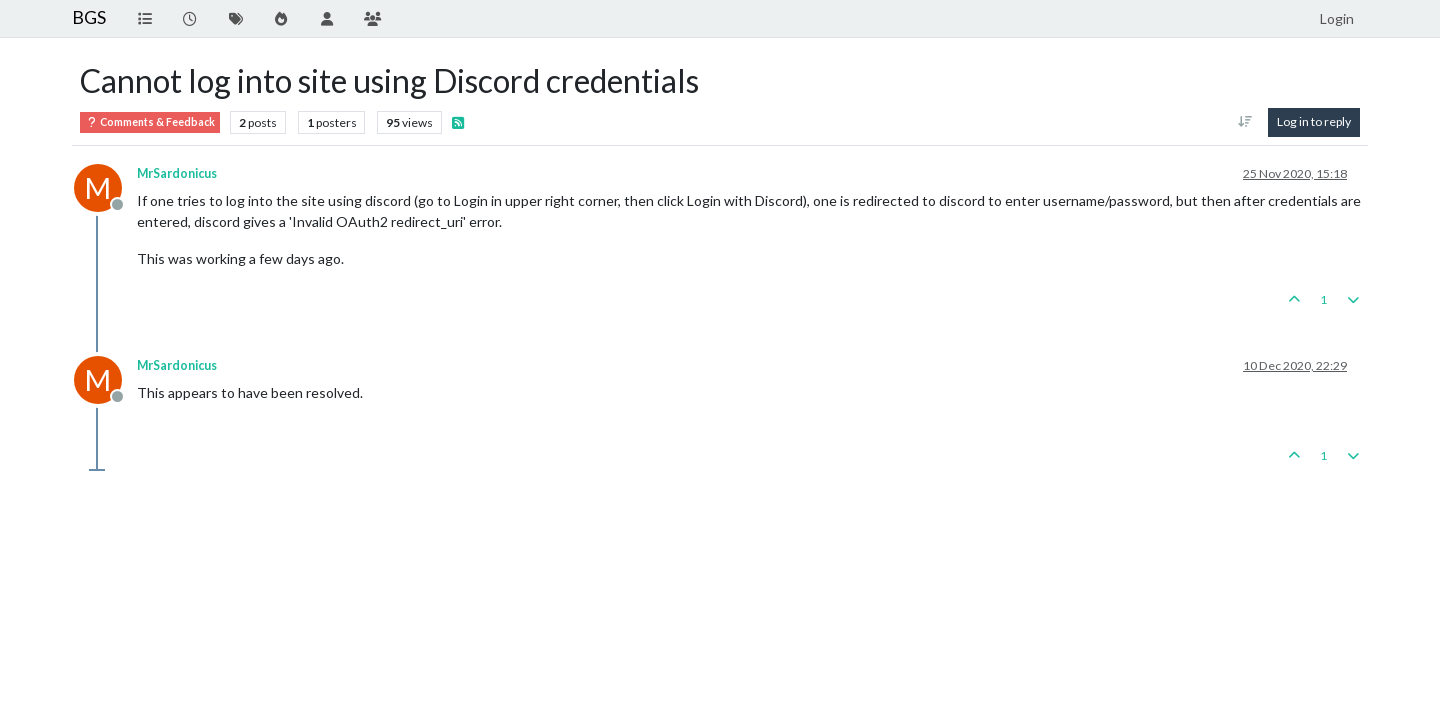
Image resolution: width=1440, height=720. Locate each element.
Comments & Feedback (150, 122)
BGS (89, 17)
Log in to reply (1314, 121)
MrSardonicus (177, 173)
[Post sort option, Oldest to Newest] (1245, 122)
